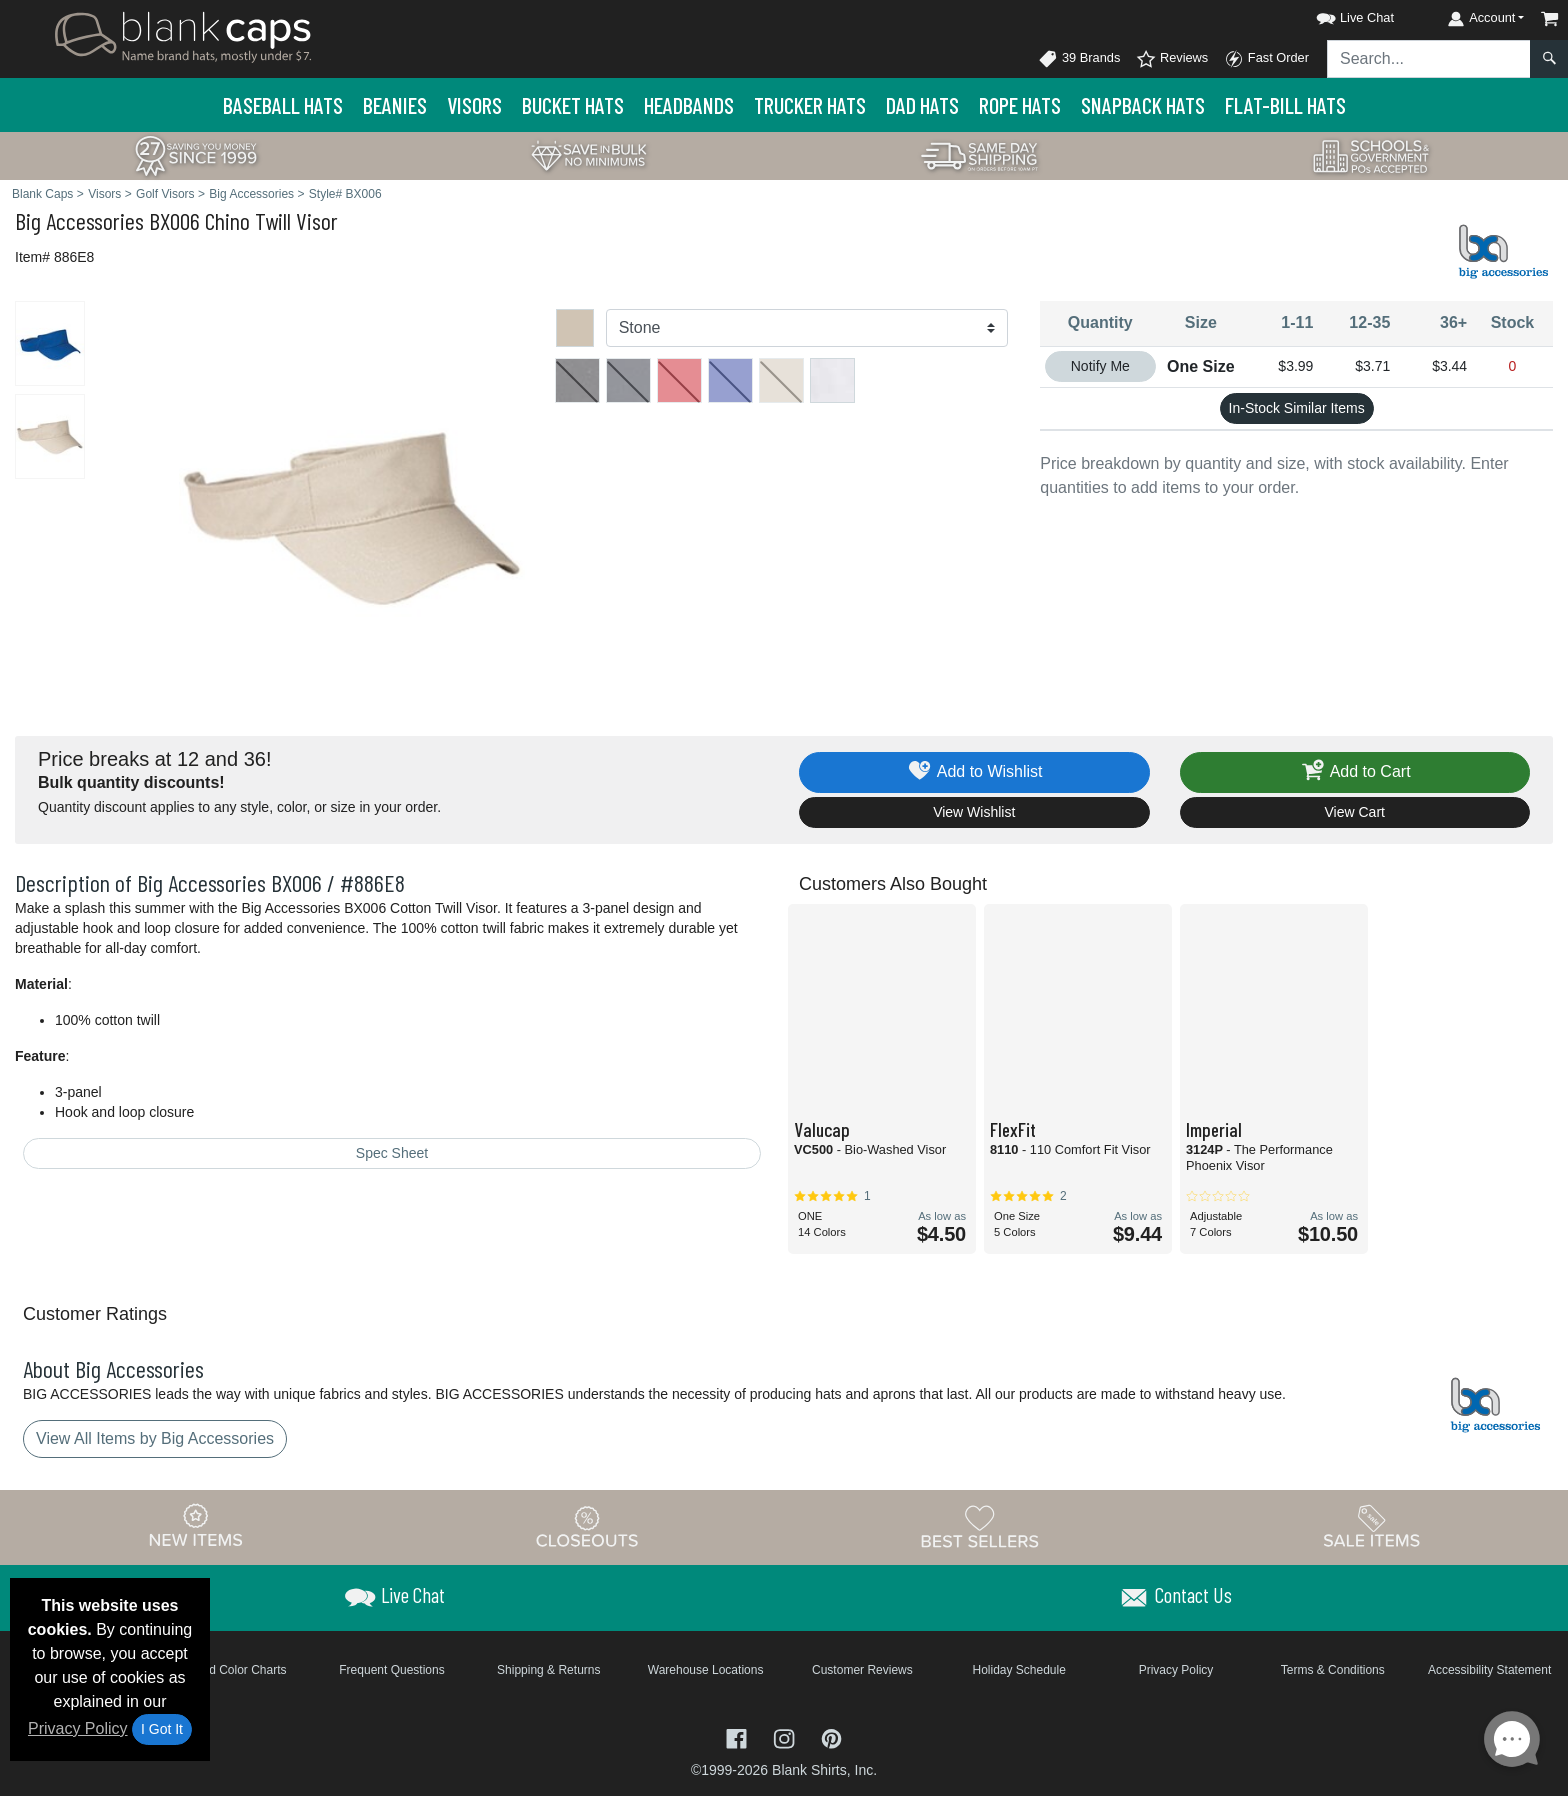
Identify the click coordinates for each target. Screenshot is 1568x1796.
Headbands (689, 105)
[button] (1337, 14)
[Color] (807, 328)
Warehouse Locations (706, 1670)
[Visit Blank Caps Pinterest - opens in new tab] (831, 1737)
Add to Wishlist (974, 772)
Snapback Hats (1143, 105)
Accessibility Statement (1489, 1670)
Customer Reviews (862, 1670)
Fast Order (1266, 59)
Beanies (395, 105)
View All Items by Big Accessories (155, 1438)
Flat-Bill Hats (1285, 105)
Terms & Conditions (1333, 1670)
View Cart (1355, 812)
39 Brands (1079, 59)
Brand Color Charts (235, 1670)
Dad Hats (922, 105)
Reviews (1172, 59)
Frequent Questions (391, 1670)
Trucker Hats (810, 105)
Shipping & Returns (548, 1670)
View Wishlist (974, 812)
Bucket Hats (573, 105)
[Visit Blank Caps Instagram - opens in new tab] (786, 1737)
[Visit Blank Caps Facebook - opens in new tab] (739, 1737)
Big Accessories (79, 220)
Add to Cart (1355, 772)
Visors (474, 105)
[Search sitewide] (1429, 59)
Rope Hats (1020, 105)
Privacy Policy (78, 1728)
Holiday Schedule (1018, 1670)
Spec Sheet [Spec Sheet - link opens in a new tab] (392, 1153)
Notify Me (1100, 366)
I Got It (162, 1729)
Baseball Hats (283, 105)
